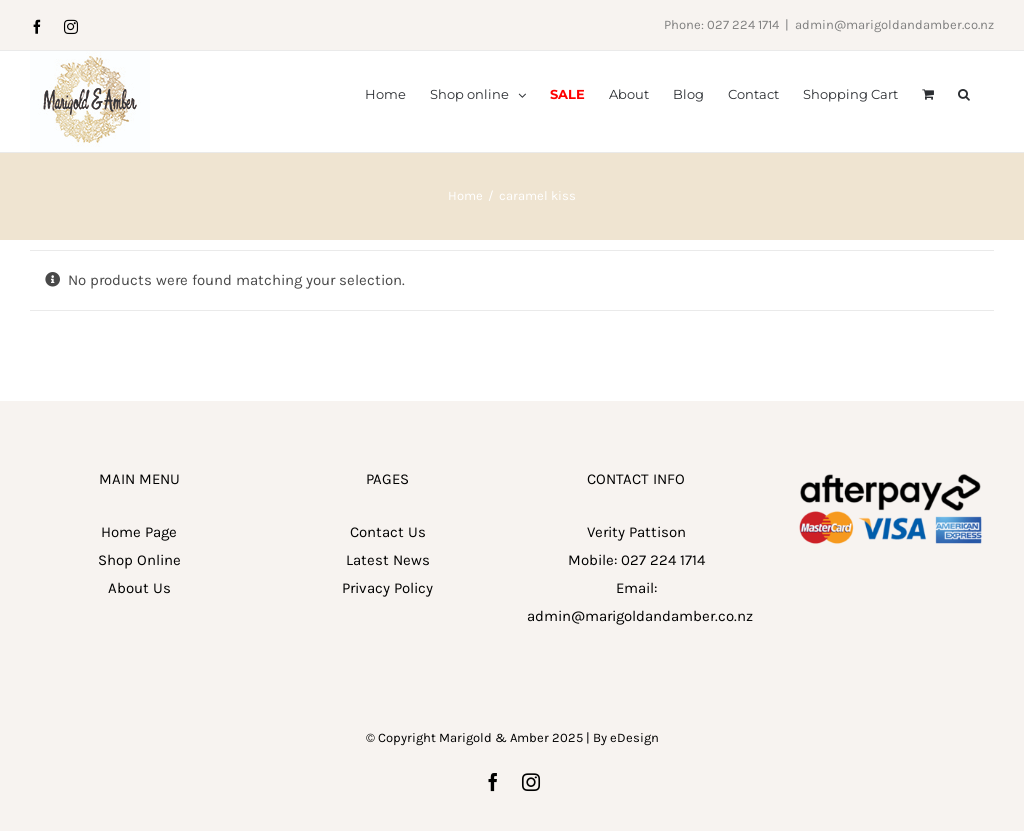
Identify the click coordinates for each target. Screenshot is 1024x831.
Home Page (139, 594)
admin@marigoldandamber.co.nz (894, 24)
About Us (139, 650)
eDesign (634, 799)
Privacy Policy (387, 650)
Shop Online (139, 622)
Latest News (388, 622)
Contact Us (388, 594)
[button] (964, 93)
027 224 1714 (663, 622)
